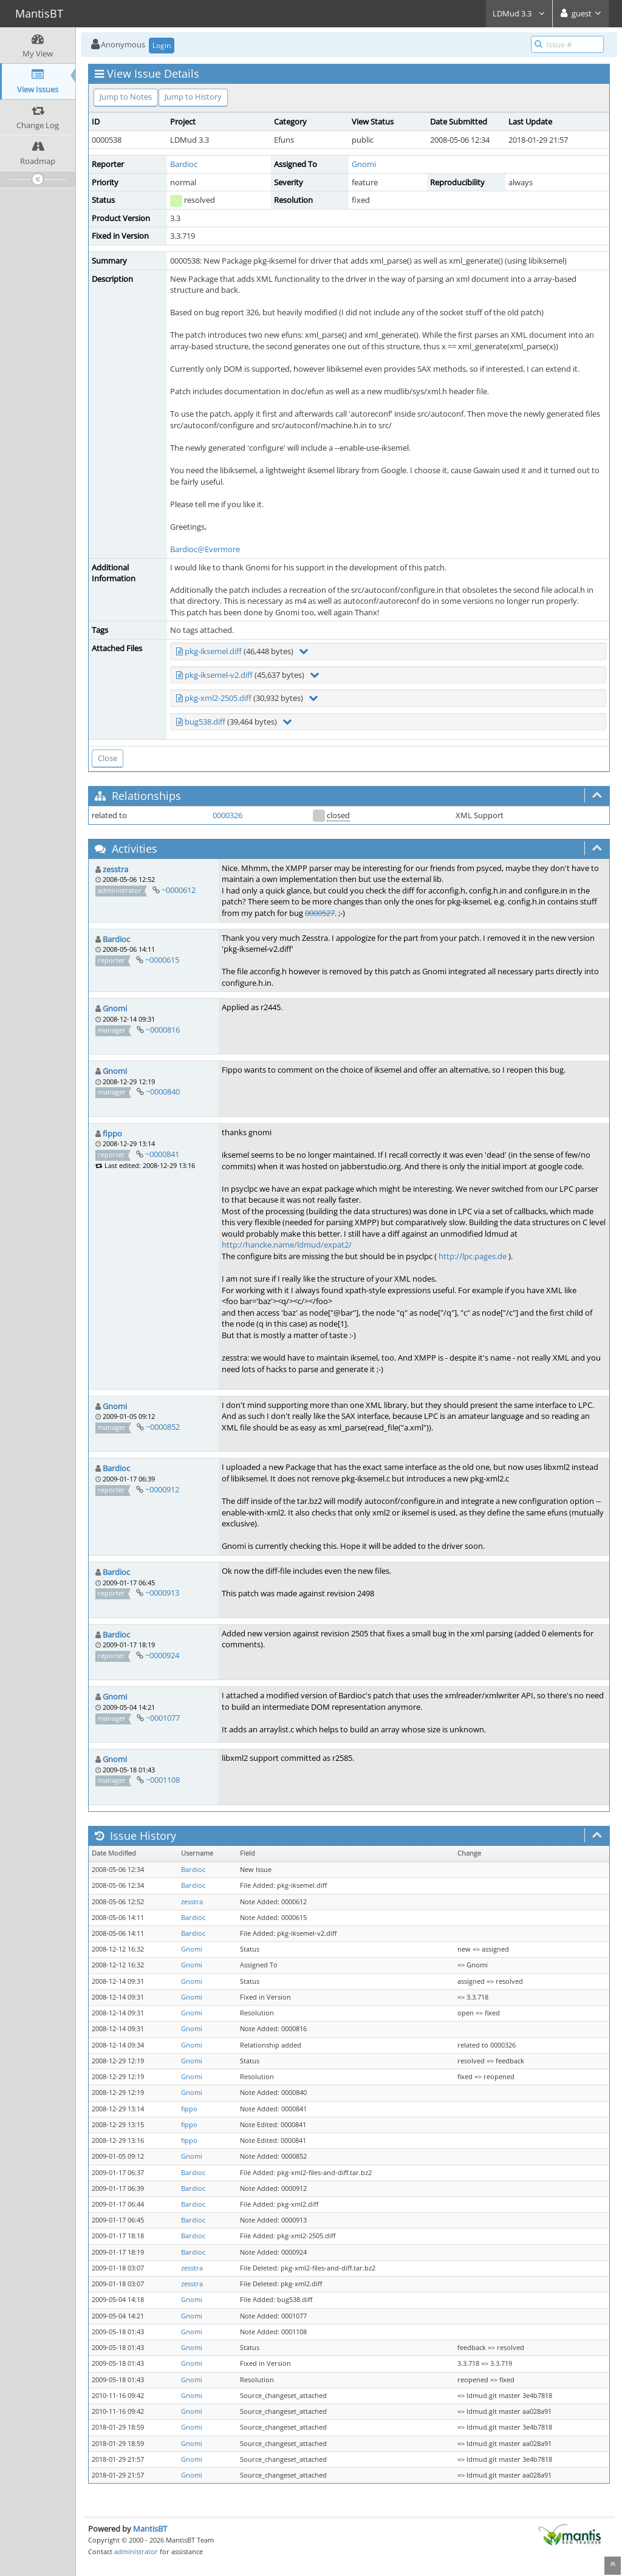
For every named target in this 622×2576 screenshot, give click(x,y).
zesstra (115, 869)
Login (161, 45)
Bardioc (183, 164)
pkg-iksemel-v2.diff (219, 674)
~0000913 (162, 1592)
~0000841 (162, 1154)
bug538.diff (205, 721)
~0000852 (163, 1426)
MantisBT (150, 2528)
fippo (112, 1133)
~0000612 (179, 889)
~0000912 (162, 1489)
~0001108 (163, 1779)
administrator (136, 2551)
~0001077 (163, 1717)
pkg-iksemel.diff (213, 651)
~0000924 (162, 1655)
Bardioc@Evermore (205, 549)
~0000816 (163, 1029)
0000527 (320, 912)
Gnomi (364, 164)
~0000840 (163, 1091)
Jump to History (193, 96)
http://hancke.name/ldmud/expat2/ (287, 1244)
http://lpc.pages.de (473, 1256)
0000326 (227, 815)
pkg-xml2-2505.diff (218, 697)
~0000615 (162, 959)
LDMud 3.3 (519, 13)
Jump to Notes (126, 96)
